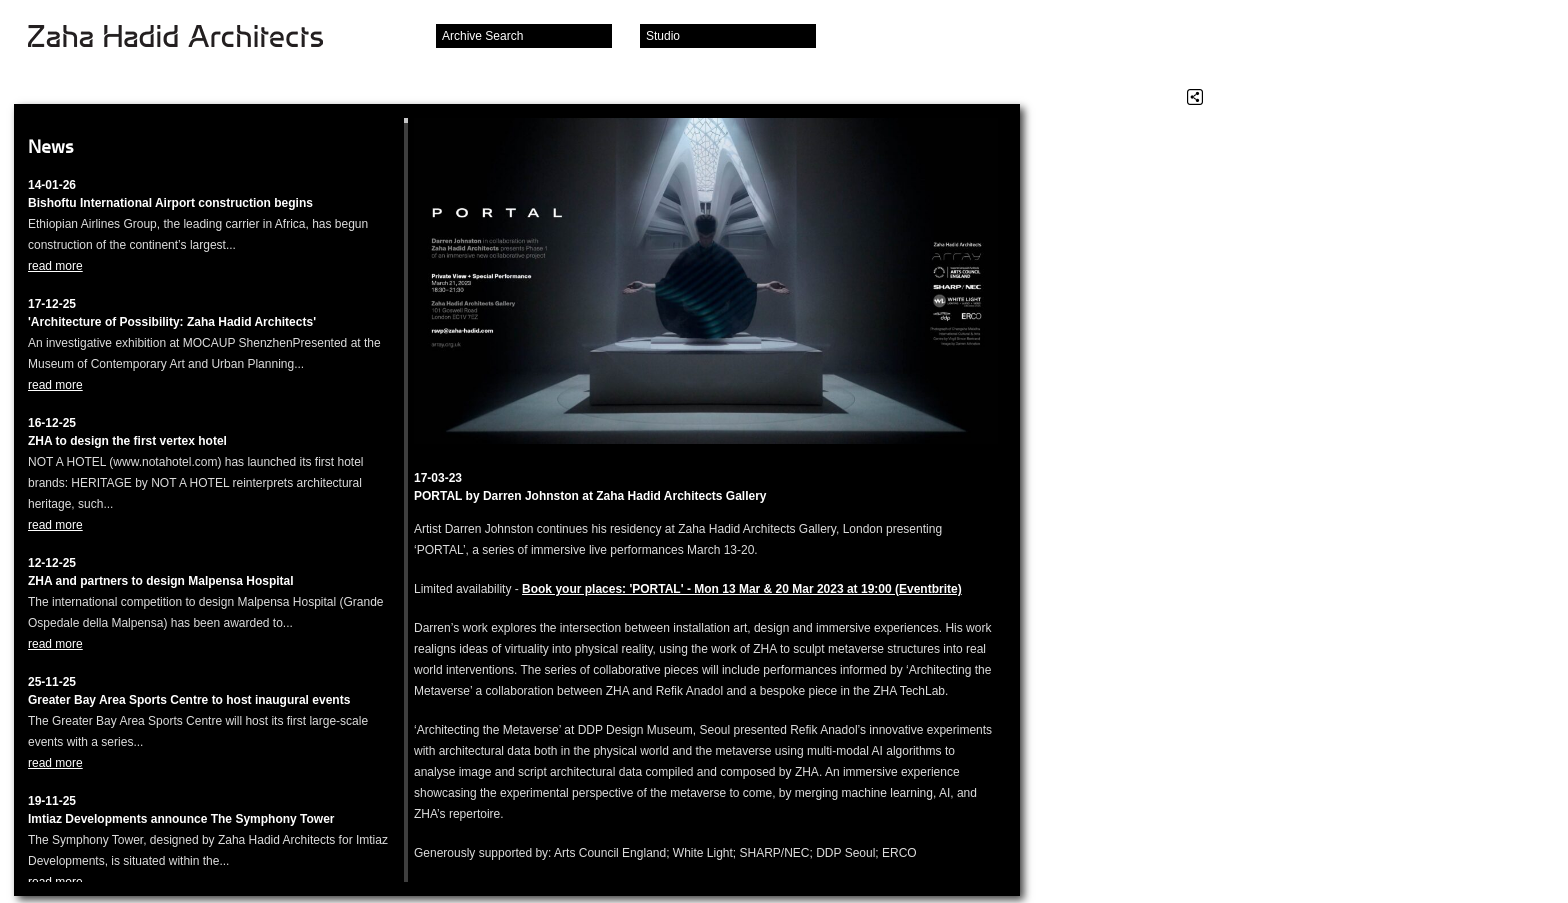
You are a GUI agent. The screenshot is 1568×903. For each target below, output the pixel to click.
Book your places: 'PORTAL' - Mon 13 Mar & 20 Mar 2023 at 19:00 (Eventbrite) (742, 589)
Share (1195, 97)
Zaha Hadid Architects (191, 38)
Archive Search (482, 36)
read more (55, 266)
